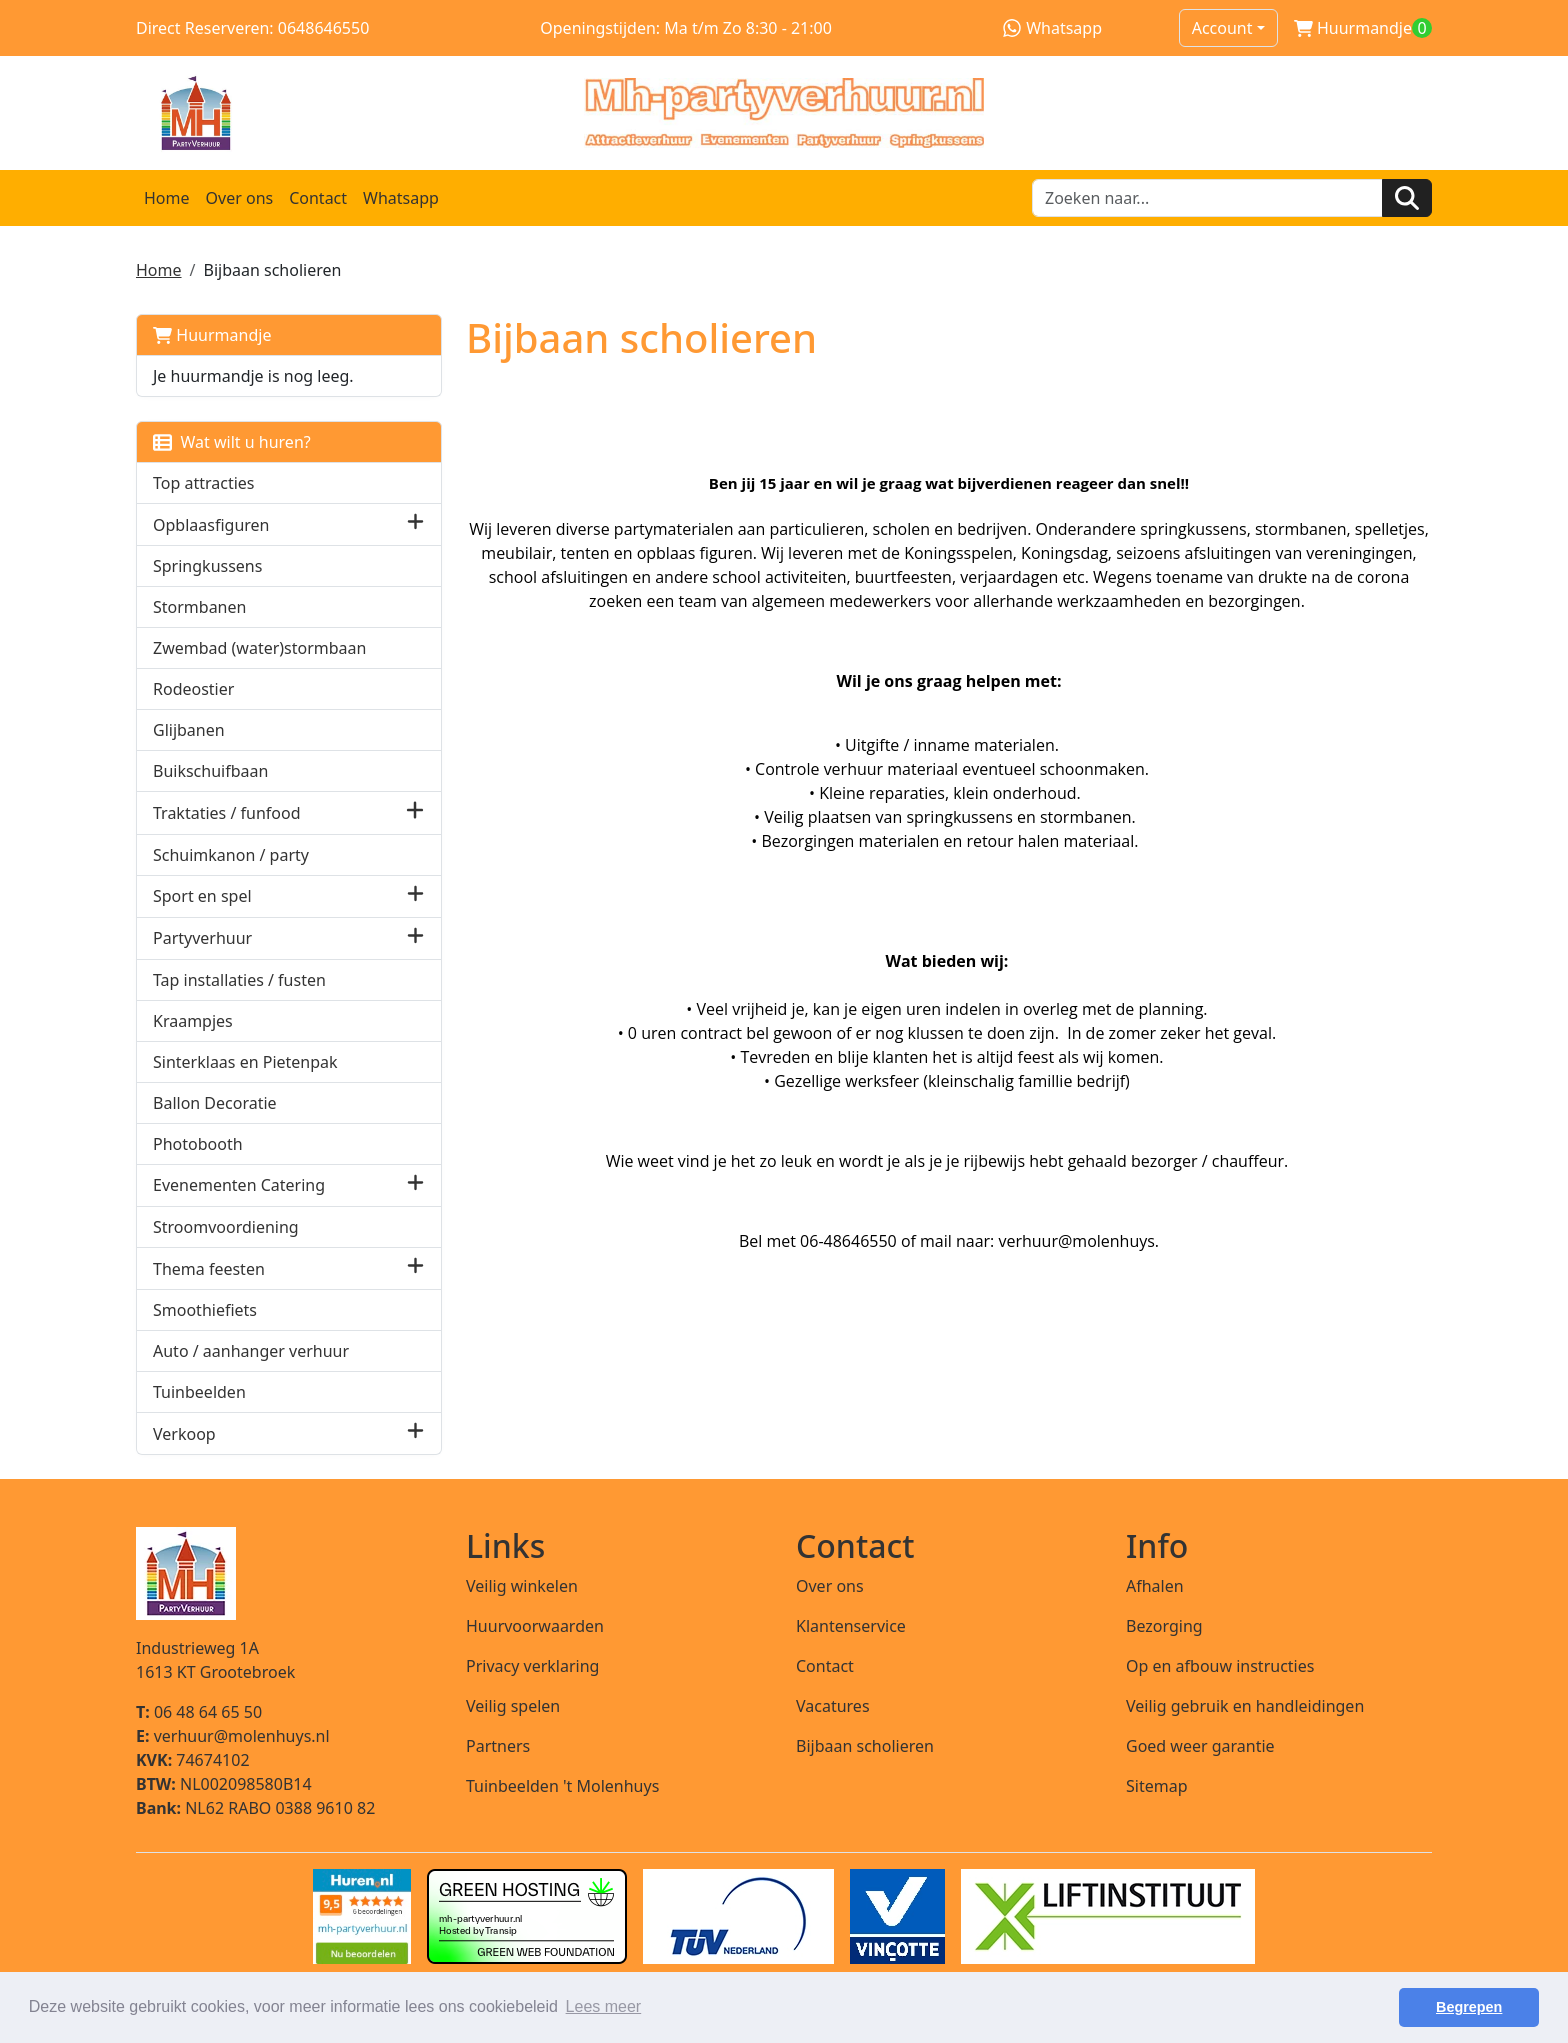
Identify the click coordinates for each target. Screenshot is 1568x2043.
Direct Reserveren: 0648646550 (252, 28)
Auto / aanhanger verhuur (251, 1351)
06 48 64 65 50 (199, 1712)
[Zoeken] (1407, 198)
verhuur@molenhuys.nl (233, 1736)
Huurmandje (212, 335)
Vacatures (833, 1706)
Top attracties (204, 483)
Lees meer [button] (604, 2006)
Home (167, 198)
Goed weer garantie (1200, 1746)
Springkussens (207, 566)
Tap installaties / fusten (239, 980)
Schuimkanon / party (231, 855)
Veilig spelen (513, 1706)
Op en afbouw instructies (1220, 1666)
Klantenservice (851, 1626)
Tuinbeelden (199, 1392)
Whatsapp (1052, 28)
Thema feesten (209, 1269)
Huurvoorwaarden (535, 1626)
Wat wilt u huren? (232, 442)
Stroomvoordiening (226, 1227)
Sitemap (1157, 1786)
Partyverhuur (202, 938)
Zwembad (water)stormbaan (259, 648)
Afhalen (1155, 1586)
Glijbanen (189, 730)
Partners (498, 1746)
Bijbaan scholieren (865, 1746)
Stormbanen (199, 607)
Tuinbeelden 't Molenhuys (562, 1786)
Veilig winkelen (522, 1586)
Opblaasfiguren (211, 525)
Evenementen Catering (239, 1185)
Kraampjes (193, 1021)
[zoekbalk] (1207, 198)
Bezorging (1164, 1626)
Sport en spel (202, 896)
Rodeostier (193, 689)
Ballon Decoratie (215, 1103)
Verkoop (184, 1434)
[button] (415, 524)
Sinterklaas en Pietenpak (245, 1062)
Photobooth (198, 1144)
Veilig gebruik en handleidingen (1245, 1706)
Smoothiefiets (205, 1310)
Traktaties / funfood (227, 813)
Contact (318, 198)
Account (1222, 28)
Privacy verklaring (532, 1666)
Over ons (240, 198)
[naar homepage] (784, 113)
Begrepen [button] (1469, 2007)
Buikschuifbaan (210, 771)
